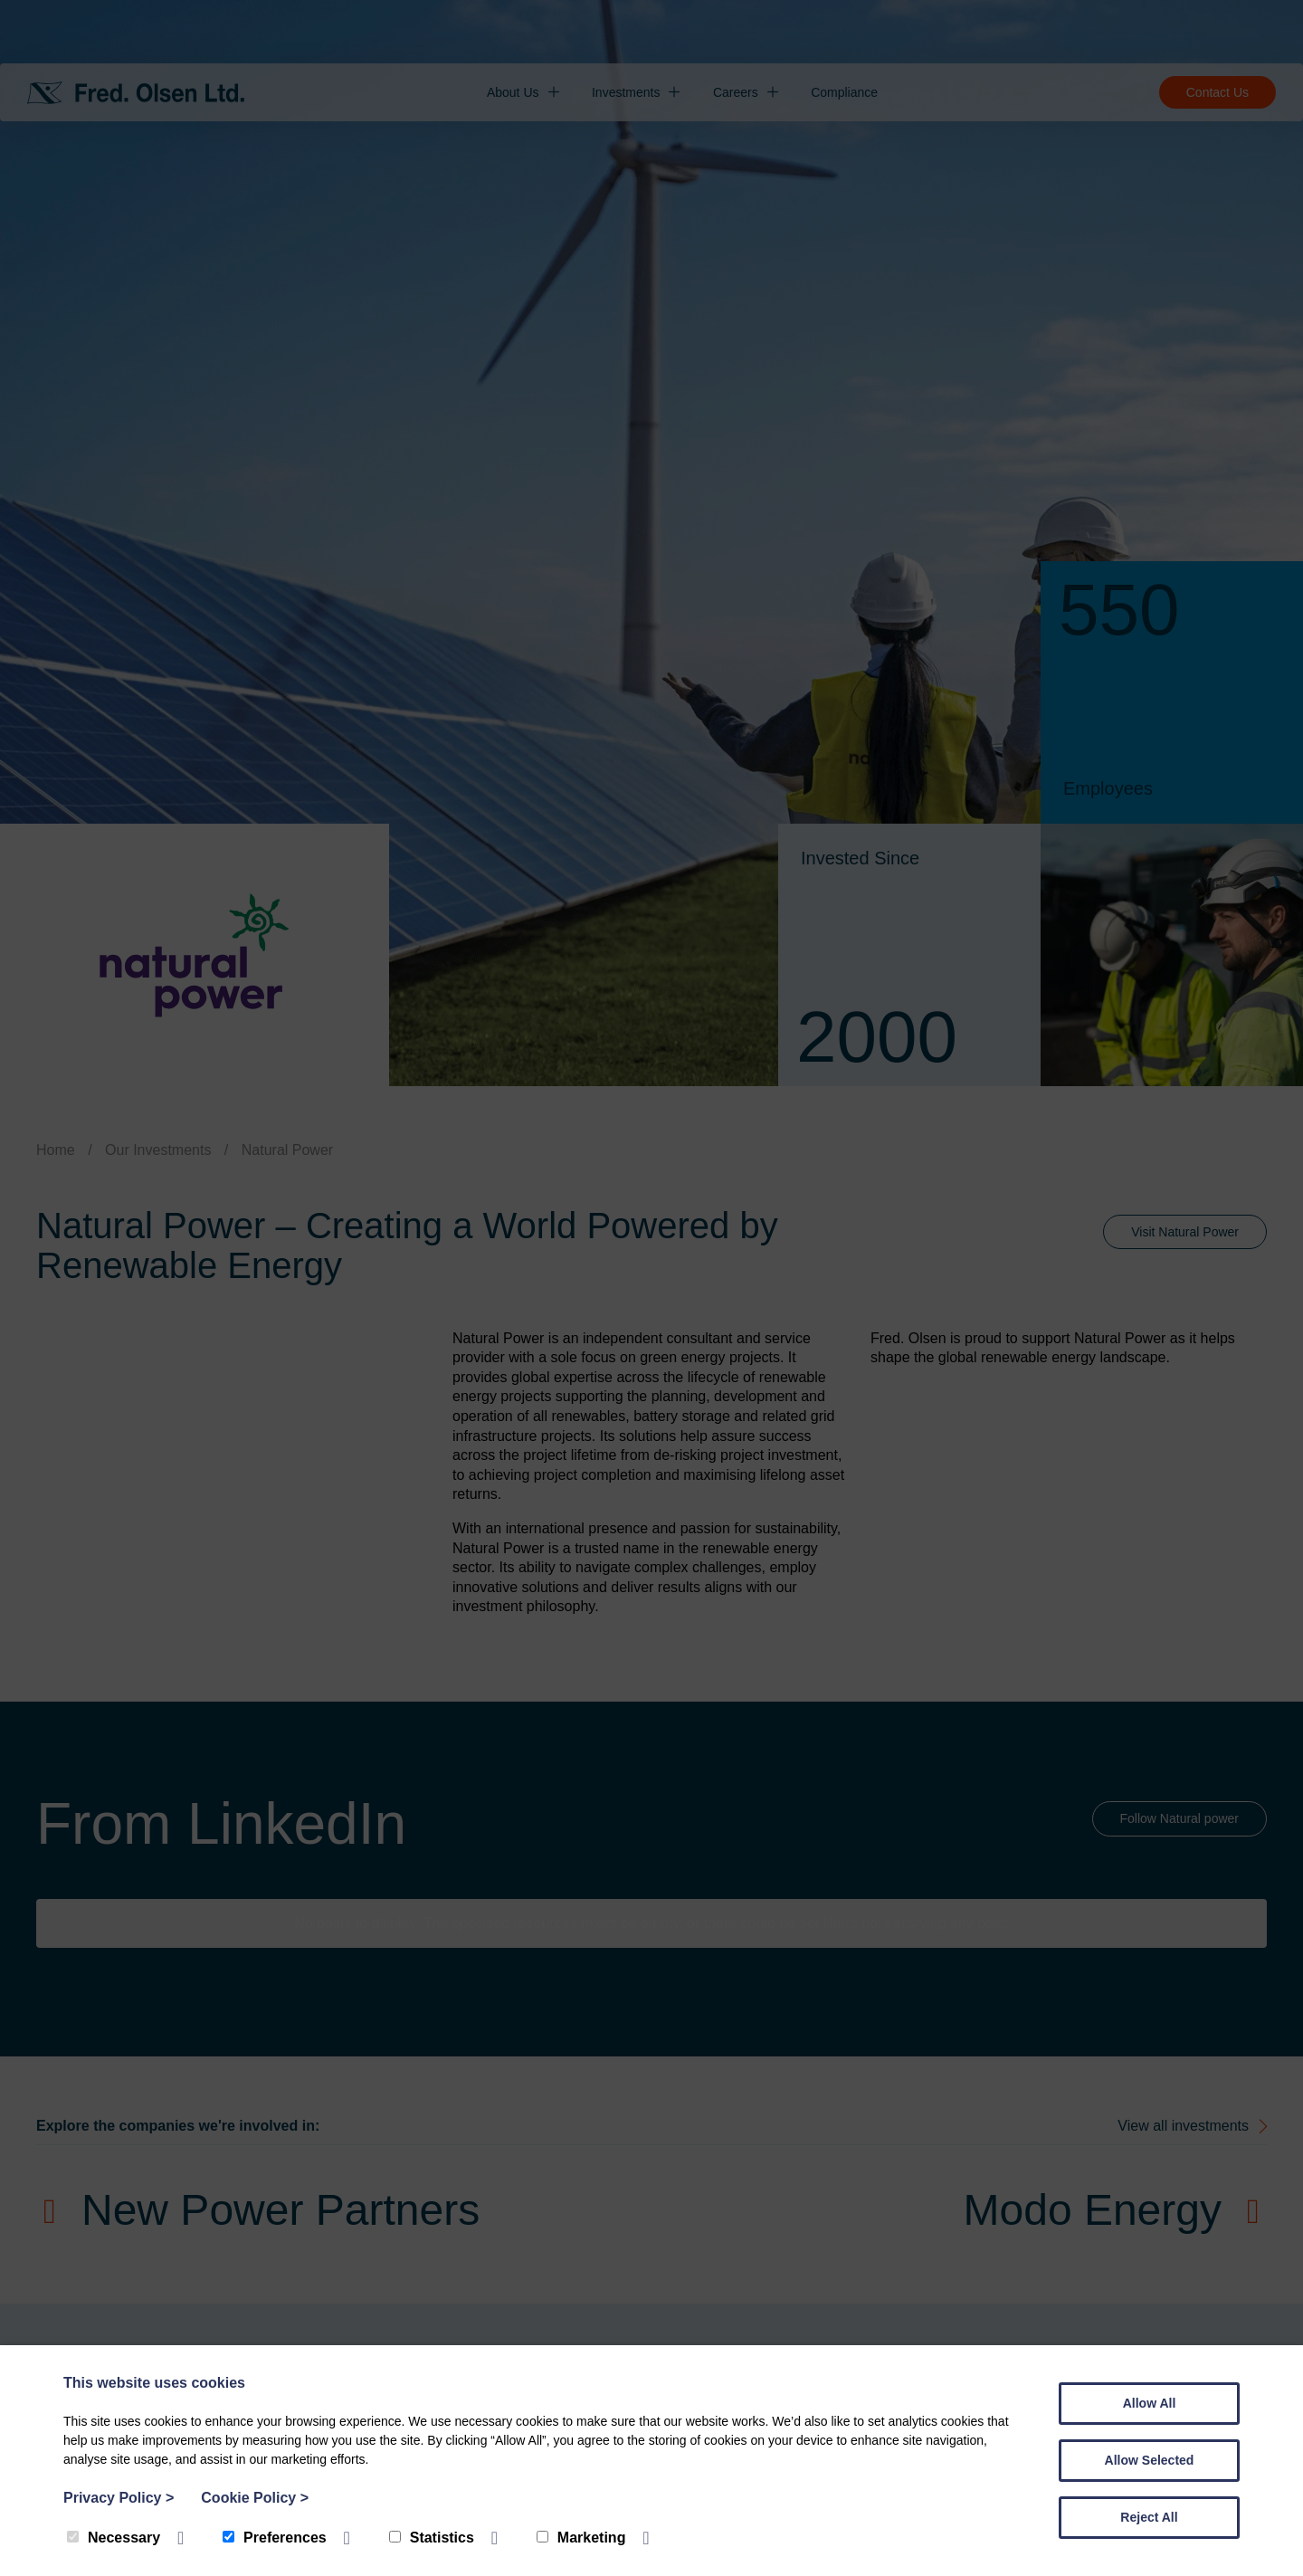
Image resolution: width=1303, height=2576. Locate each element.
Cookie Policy (255, 2497)
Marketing (581, 2537)
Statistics (431, 2537)
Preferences (275, 2537)
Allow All (1149, 2403)
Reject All (1148, 2517)
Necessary (113, 2537)
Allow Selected (1149, 2460)
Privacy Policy (118, 2497)
